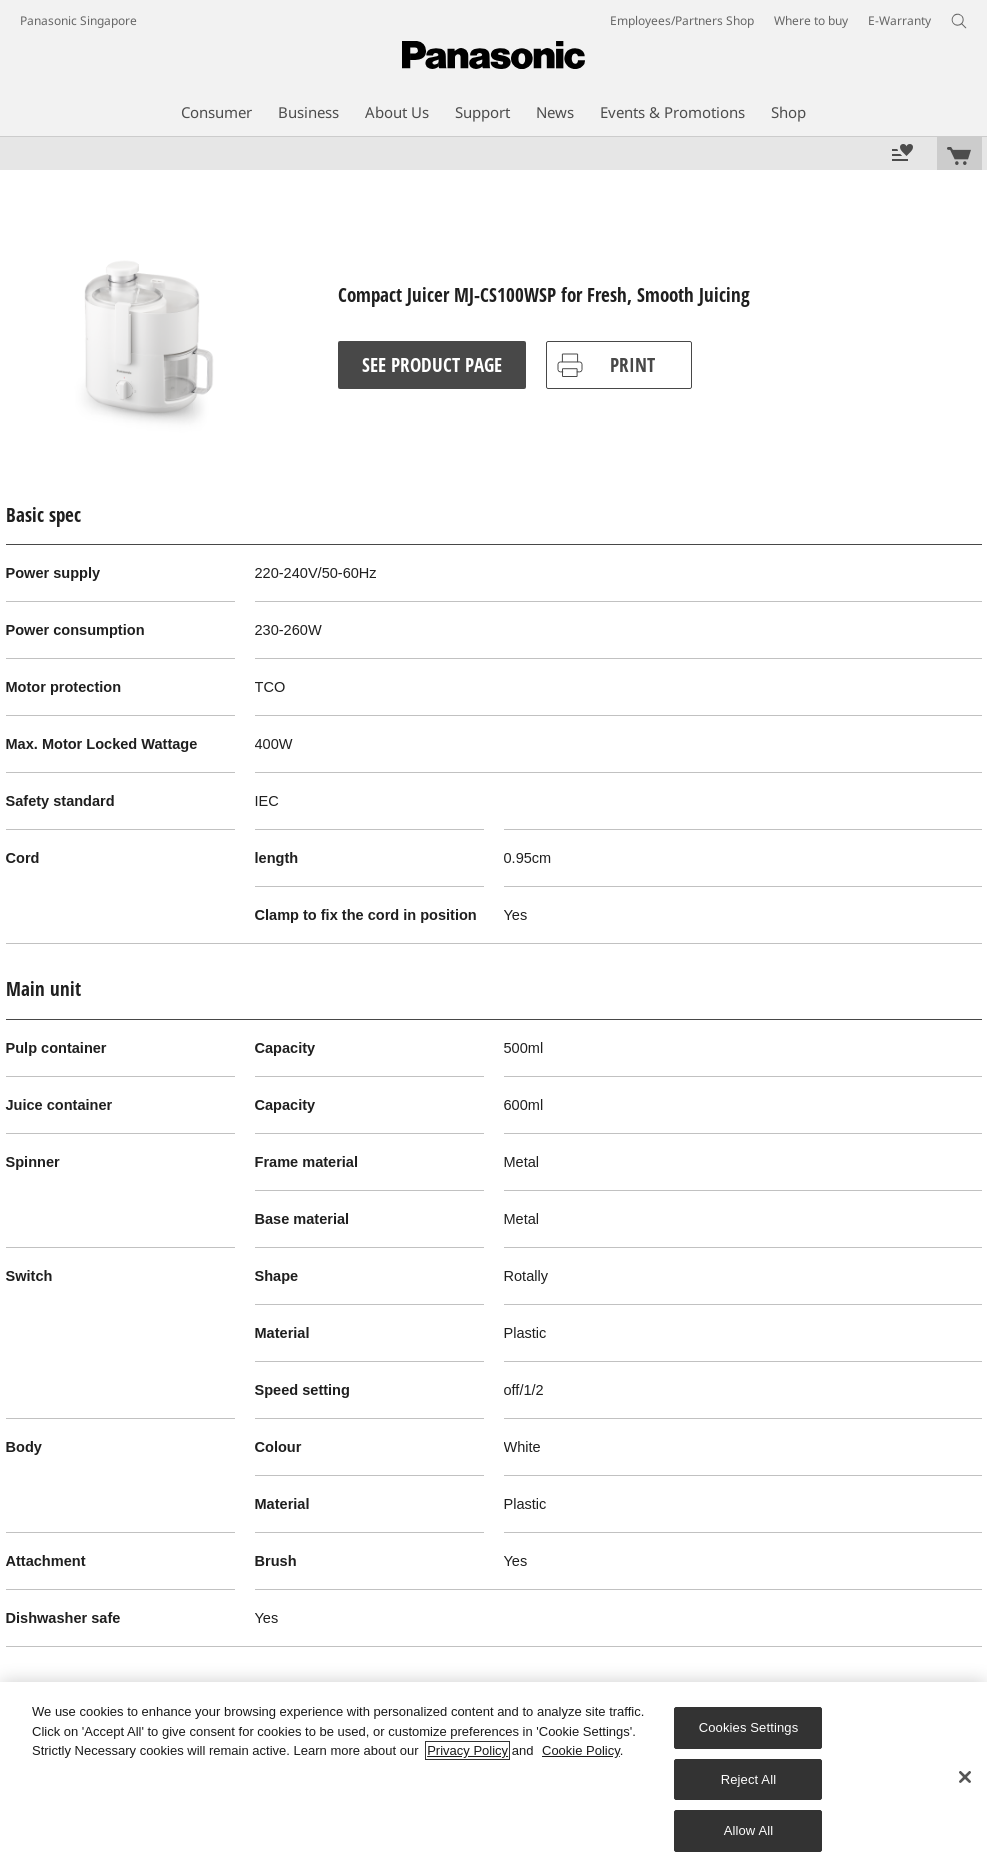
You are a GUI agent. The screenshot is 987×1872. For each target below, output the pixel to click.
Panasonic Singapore (78, 20)
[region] (493, 1777)
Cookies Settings (749, 1727)
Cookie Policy (581, 1750)
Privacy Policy (467, 1750)
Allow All (749, 1830)
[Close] (965, 1777)
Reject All (749, 1779)
